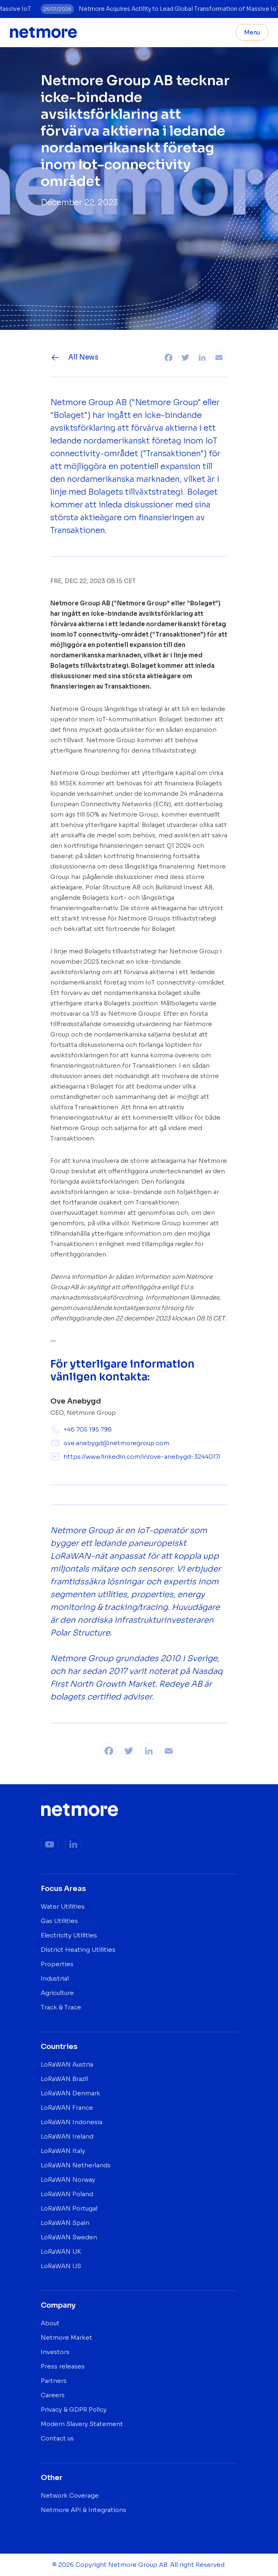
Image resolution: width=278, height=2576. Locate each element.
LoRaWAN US (61, 2266)
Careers (53, 2395)
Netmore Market (66, 2337)
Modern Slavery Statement (82, 2424)
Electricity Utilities (69, 1935)
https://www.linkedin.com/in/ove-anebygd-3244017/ (135, 1457)
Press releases (63, 2366)
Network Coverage (70, 2495)
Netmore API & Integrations (83, 2510)
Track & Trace (61, 2007)
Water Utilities (63, 1906)
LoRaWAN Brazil (64, 2079)
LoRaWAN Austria (67, 2064)
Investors (55, 2352)
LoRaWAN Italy (63, 2151)
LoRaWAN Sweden (69, 2237)
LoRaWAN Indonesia (71, 2122)
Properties (57, 1964)
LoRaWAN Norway (68, 2179)
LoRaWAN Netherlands (76, 2165)
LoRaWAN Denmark (70, 2093)
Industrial (55, 1978)
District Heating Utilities (78, 1949)
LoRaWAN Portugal (69, 2208)
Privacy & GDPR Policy (74, 2409)
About (50, 2323)
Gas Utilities (59, 1921)
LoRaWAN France (67, 2107)
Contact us (57, 2438)
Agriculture (57, 1993)
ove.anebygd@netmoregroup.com (109, 1443)
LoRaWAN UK (61, 2251)
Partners (54, 2380)
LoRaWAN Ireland (67, 2136)
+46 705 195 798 (81, 1429)
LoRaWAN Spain (65, 2223)
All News (74, 357)
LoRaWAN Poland (67, 2194)
